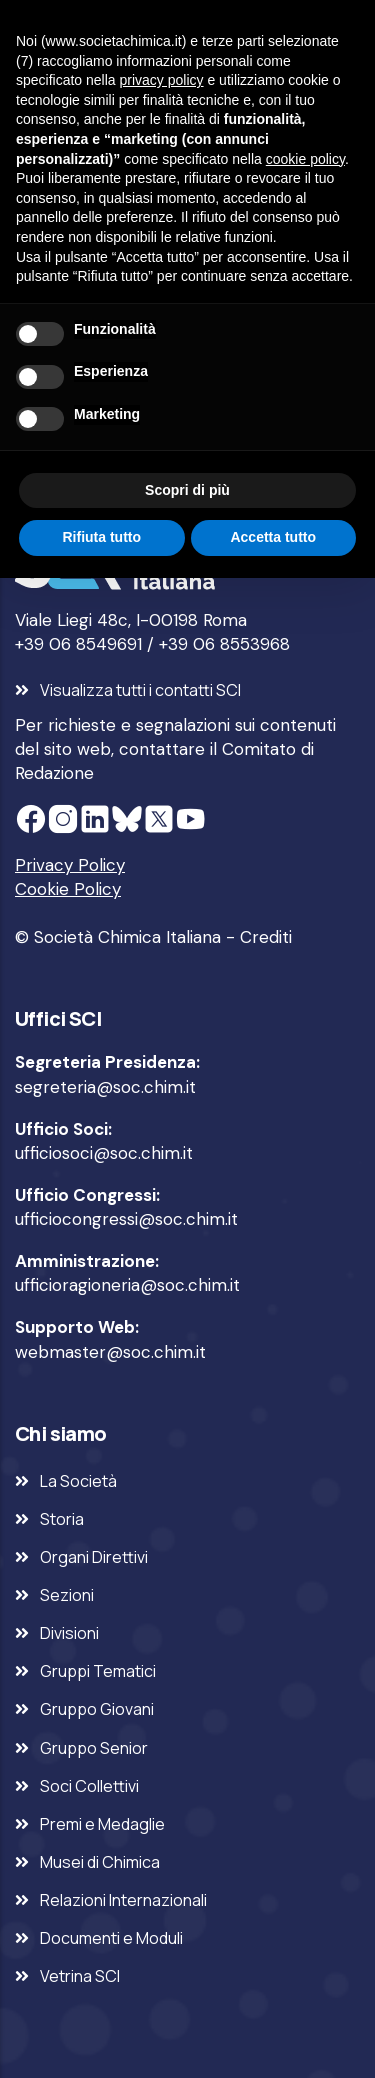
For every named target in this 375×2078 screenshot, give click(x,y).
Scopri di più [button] (187, 490)
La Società (78, 1481)
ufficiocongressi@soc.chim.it (126, 1219)
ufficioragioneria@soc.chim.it (127, 1285)
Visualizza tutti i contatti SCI (140, 690)
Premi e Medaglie (102, 1824)
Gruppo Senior (94, 1748)
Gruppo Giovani (97, 1709)
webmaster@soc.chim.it (110, 1352)
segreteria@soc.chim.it (105, 1087)
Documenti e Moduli (111, 1938)
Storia (62, 1519)
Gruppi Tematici (98, 1671)
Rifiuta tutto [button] (101, 537)
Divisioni (69, 1633)
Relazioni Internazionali (123, 1900)
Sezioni (67, 1595)
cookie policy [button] (305, 159)
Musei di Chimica (100, 1862)
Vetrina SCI (80, 1976)
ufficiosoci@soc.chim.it (104, 1153)
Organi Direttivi (94, 1557)
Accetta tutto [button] (273, 537)
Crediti (266, 937)
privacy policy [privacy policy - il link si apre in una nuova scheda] (162, 80)
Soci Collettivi (89, 1786)
